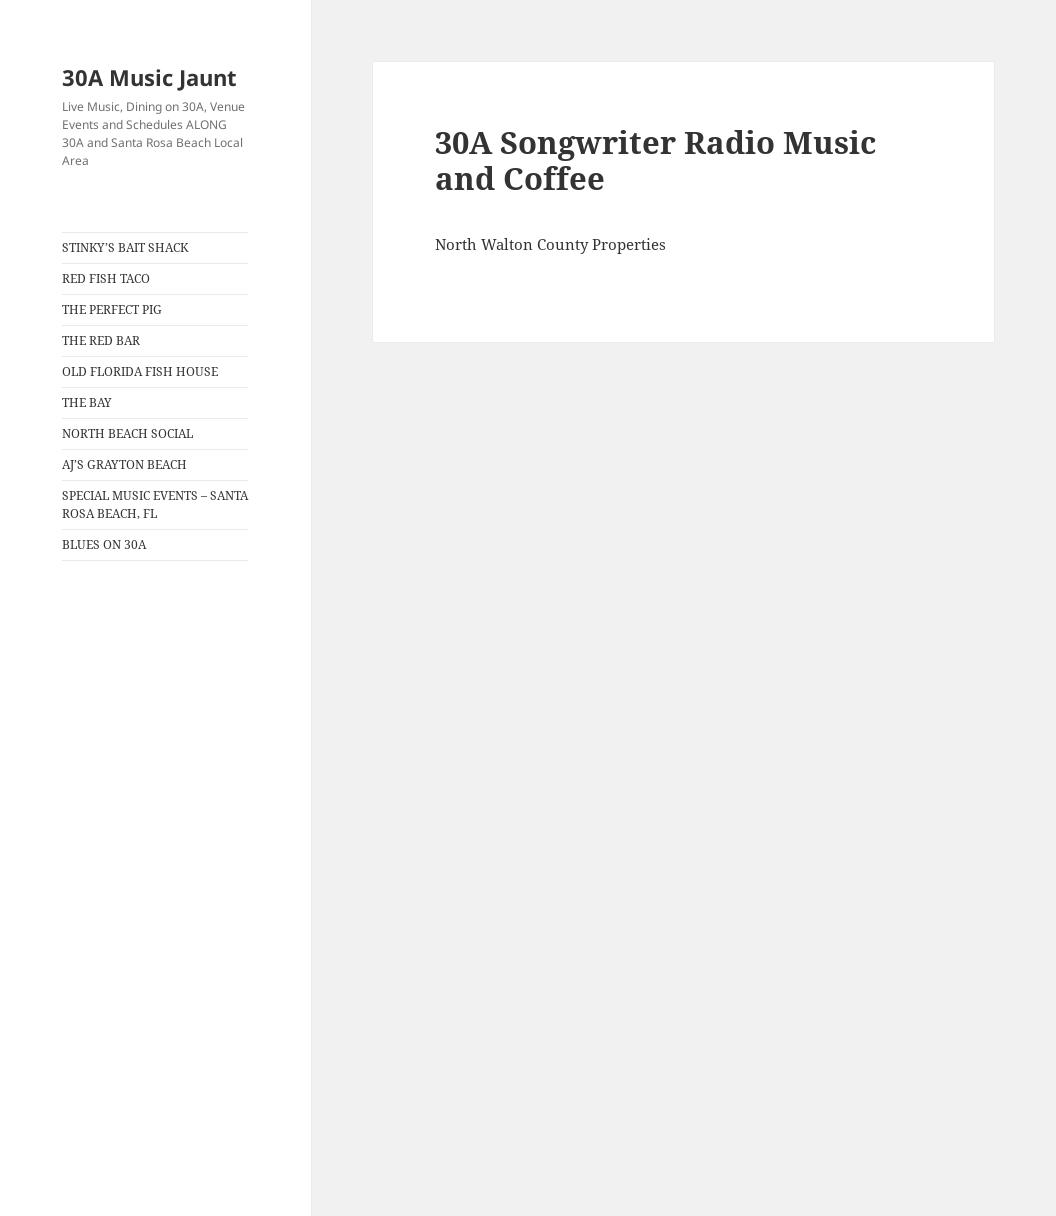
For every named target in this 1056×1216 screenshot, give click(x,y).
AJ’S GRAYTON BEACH (124, 464)
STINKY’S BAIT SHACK (125, 247)
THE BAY (87, 402)
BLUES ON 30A (104, 544)
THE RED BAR (101, 340)
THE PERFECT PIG (112, 309)
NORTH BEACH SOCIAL (127, 433)
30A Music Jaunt (149, 77)
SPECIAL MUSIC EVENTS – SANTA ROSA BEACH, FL (155, 504)
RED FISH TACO (106, 278)
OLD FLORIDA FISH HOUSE (140, 371)
